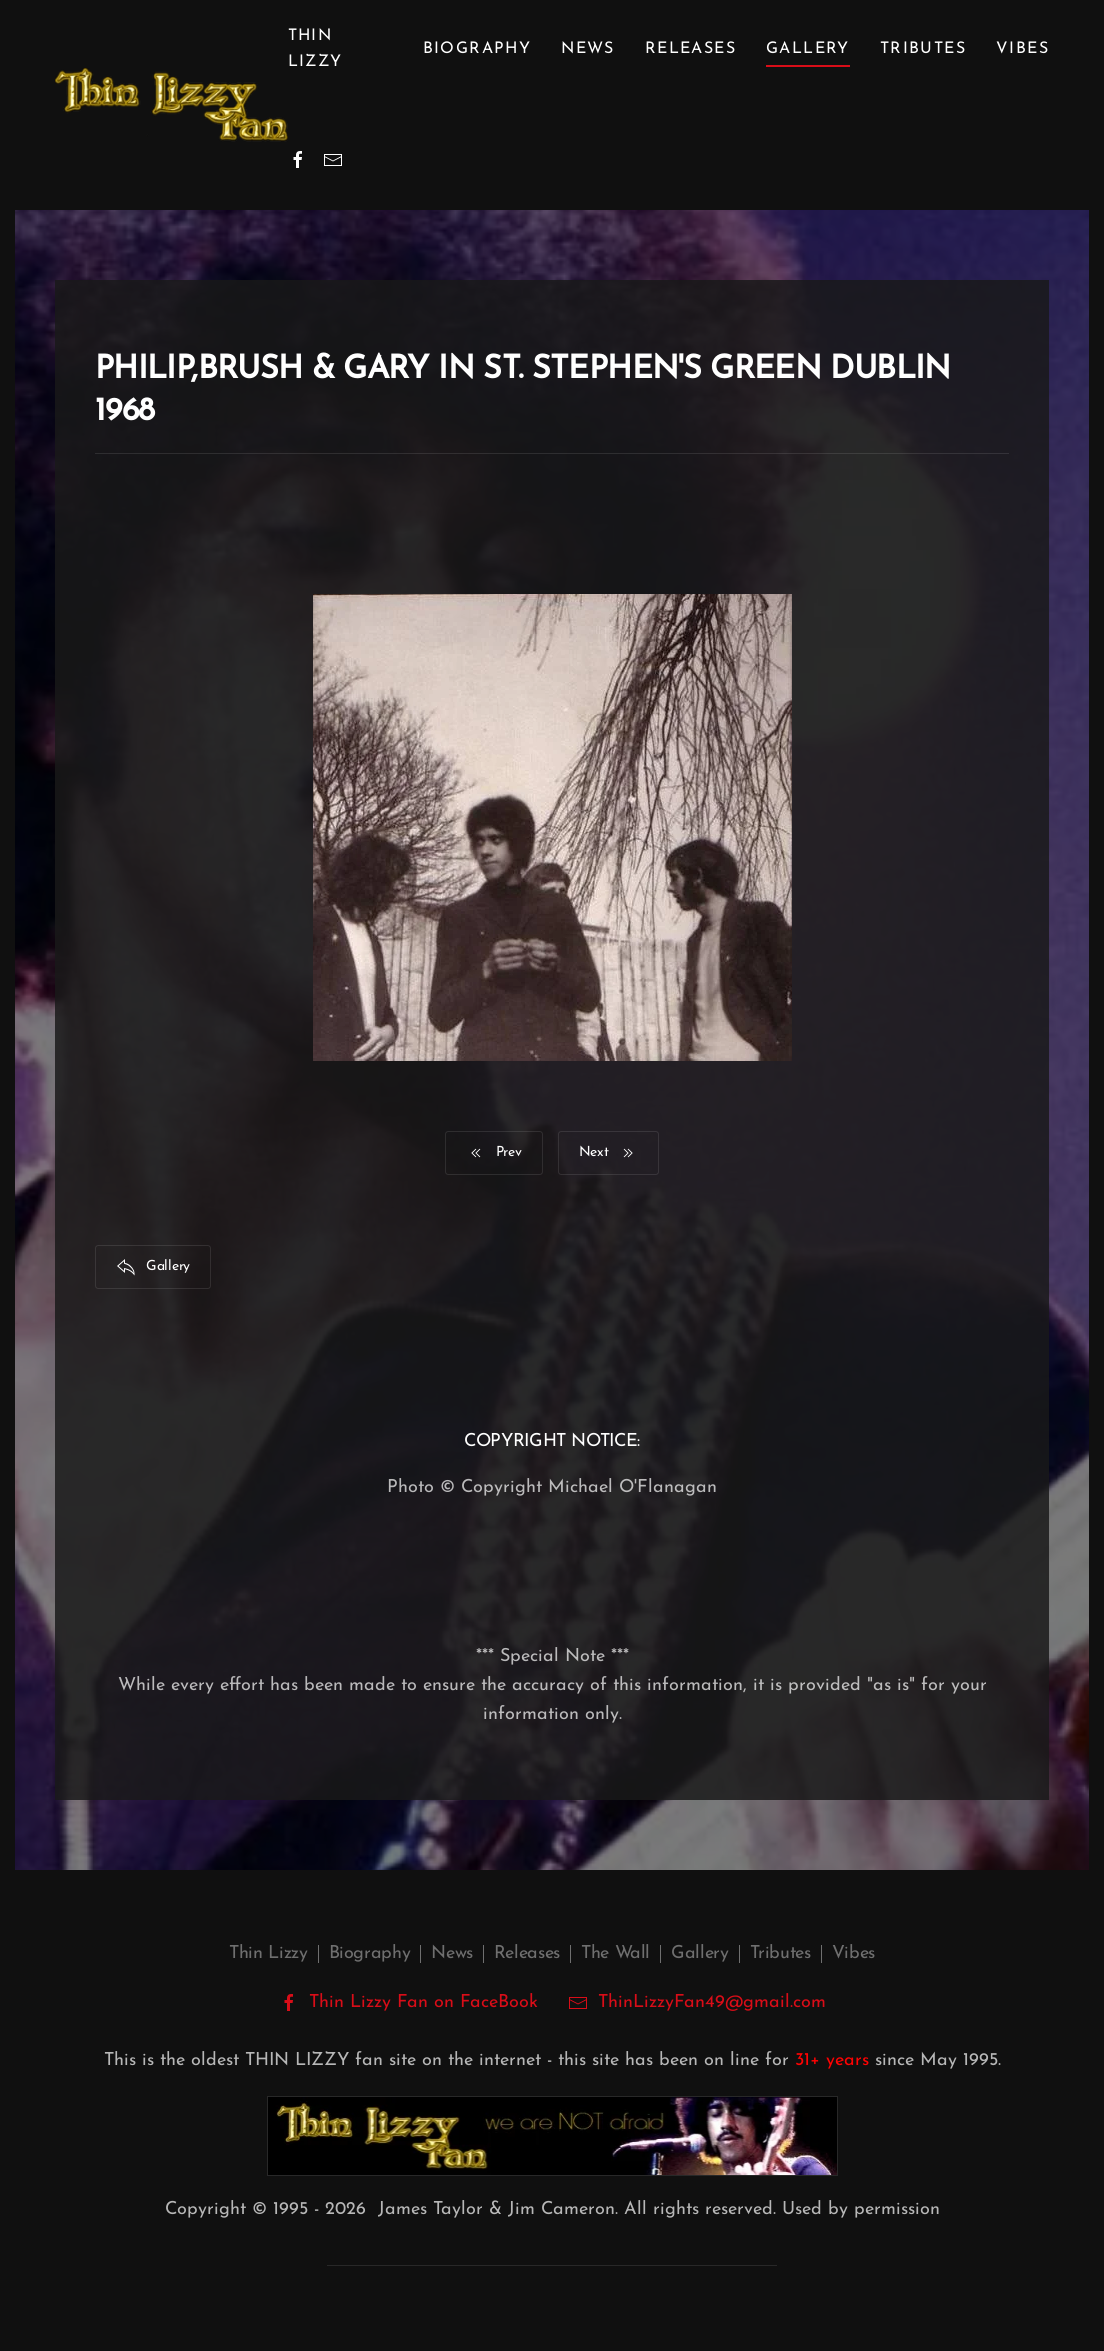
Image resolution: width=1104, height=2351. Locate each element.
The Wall (615, 1953)
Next (609, 1153)
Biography (370, 1953)
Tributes (923, 49)
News (588, 49)
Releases (527, 1953)
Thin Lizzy (268, 1953)
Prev (494, 1153)
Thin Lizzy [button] (315, 49)
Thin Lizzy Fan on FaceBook (408, 2003)
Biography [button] (477, 49)
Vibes (1022, 49)
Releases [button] (690, 49)
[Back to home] (171, 105)
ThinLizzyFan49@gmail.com (712, 2002)
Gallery (808, 49)
